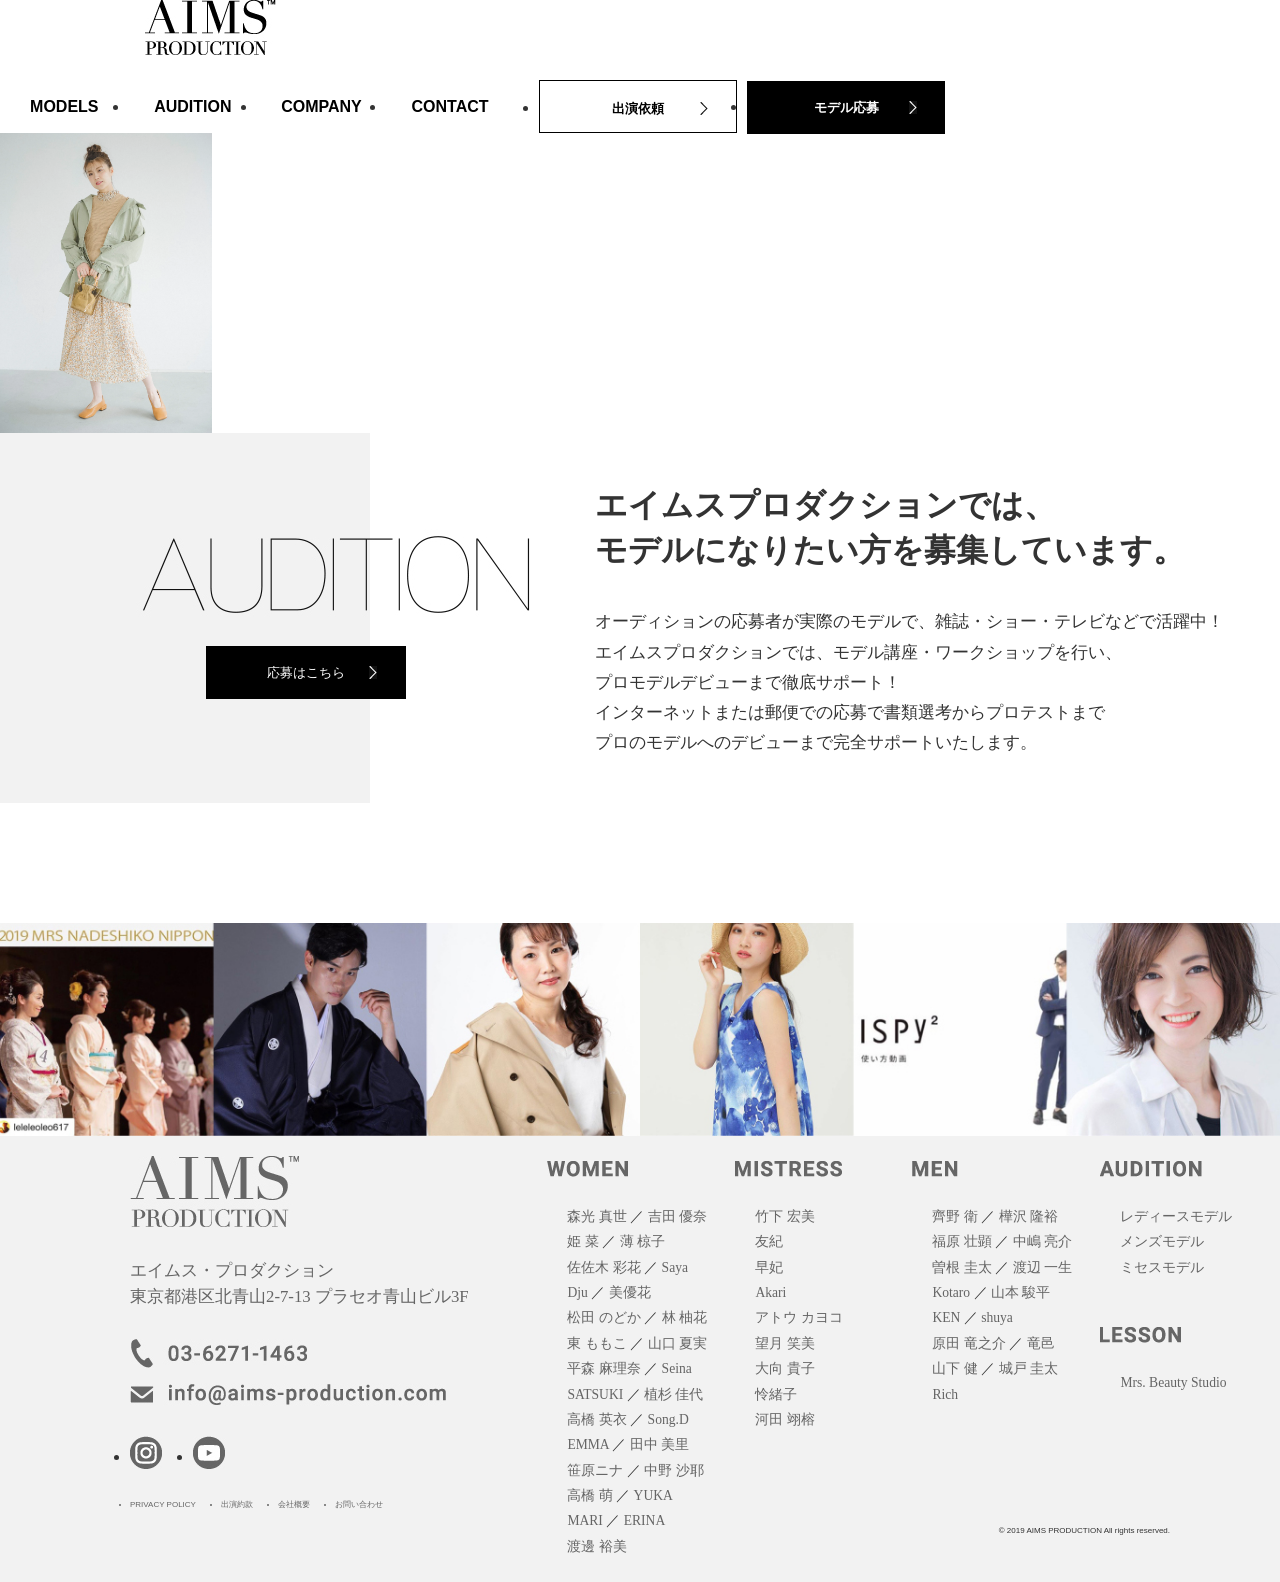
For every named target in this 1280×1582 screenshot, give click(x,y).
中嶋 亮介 (1042, 1241)
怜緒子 (776, 1394)
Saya (675, 1267)
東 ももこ (596, 1343)
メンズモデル (1162, 1241)
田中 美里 (659, 1444)
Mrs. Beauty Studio (1173, 1382)
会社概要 (294, 1504)
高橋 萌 (589, 1495)
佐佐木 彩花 (603, 1267)
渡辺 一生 (1042, 1267)
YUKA (653, 1495)
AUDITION (192, 106)
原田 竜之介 (968, 1343)
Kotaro (951, 1292)
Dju (577, 1292)
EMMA (588, 1444)
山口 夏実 (677, 1343)
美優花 (630, 1292)
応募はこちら (306, 672)
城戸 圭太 (1028, 1368)
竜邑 (1041, 1343)
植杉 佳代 (673, 1394)
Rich (945, 1394)
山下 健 (954, 1368)
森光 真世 (596, 1216)
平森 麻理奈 (603, 1368)
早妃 (769, 1267)
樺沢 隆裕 (1028, 1216)
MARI (585, 1520)
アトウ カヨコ (798, 1317)
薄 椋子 (642, 1241)
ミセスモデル (1162, 1267)
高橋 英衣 (596, 1419)
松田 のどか (603, 1317)
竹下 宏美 (784, 1216)
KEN (946, 1317)
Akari (770, 1292)
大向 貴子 (784, 1368)
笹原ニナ (595, 1470)
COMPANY (321, 106)
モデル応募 (846, 107)
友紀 (769, 1241)
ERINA (645, 1520)
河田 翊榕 (784, 1419)
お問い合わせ (359, 1504)
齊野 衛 (954, 1216)
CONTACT (450, 106)
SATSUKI (595, 1394)
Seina (677, 1368)
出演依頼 (638, 108)
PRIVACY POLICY (163, 1504)
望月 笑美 (784, 1343)
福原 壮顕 (961, 1241)
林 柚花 (684, 1317)
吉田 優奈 (677, 1216)
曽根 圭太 (961, 1267)
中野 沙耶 (673, 1470)
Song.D (668, 1419)
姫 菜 (582, 1241)
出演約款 (237, 1504)
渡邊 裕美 (596, 1546)
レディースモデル (1176, 1216)
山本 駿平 (1020, 1292)
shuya (997, 1317)
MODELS (64, 106)
